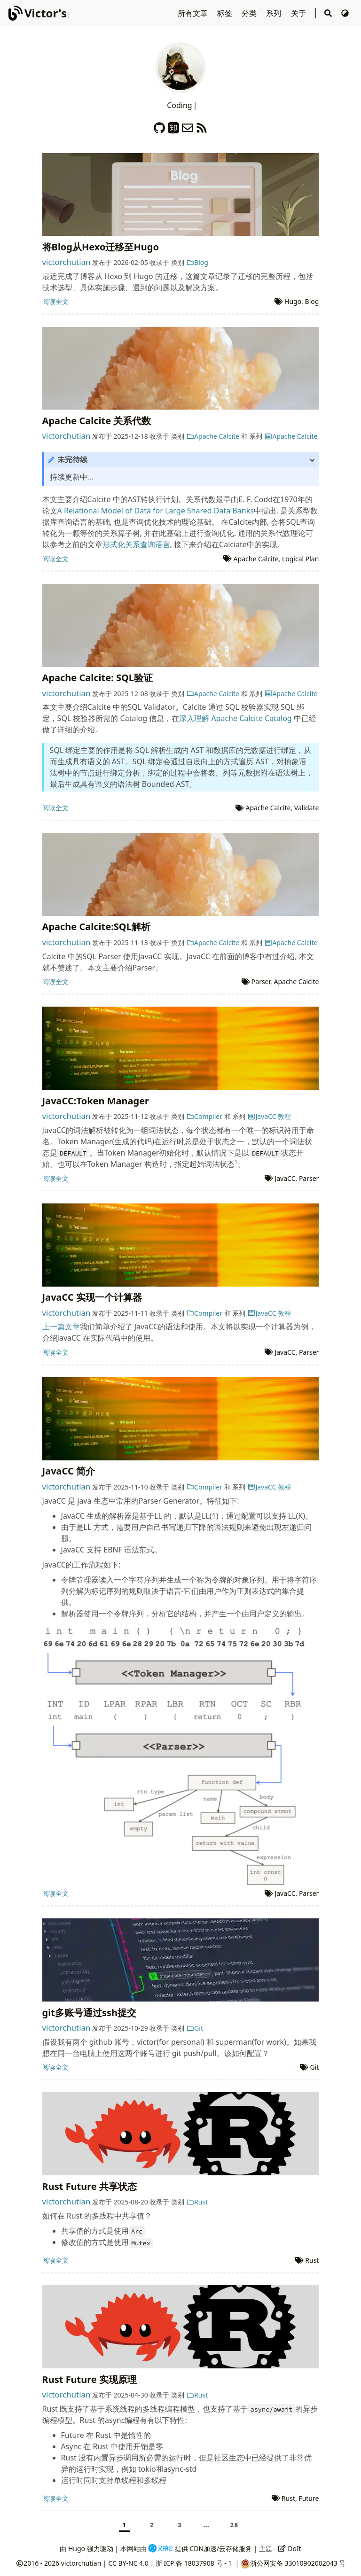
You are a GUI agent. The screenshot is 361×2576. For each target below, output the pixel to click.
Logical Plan (300, 558)
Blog (197, 262)
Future (308, 2498)
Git (194, 2028)
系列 (274, 13)
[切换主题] (345, 13)
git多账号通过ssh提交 (89, 2012)
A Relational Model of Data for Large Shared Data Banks (155, 510)
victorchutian (66, 261)
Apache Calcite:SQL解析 (96, 926)
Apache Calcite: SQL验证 (97, 677)
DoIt (289, 2548)
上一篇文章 (61, 1326)
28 (234, 2525)
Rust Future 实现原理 (89, 2379)
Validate (306, 807)
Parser (260, 981)
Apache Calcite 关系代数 (96, 420)
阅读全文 (55, 301)
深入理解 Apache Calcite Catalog (235, 718)
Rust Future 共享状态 (89, 2186)
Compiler (204, 1116)
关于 (299, 13)
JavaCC (285, 1178)
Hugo (292, 301)
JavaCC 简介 (68, 1471)
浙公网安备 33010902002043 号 (297, 2563)
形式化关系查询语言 (136, 544)
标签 (225, 13)
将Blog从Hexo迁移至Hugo (100, 247)
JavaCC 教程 (269, 1116)
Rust (197, 2201)
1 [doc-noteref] (236, 1162)
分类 (250, 13)
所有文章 (194, 13)
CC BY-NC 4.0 (128, 2563)
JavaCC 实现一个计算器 (92, 1297)
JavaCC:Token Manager (95, 1100)
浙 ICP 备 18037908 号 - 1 (195, 2563)
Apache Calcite (212, 436)
